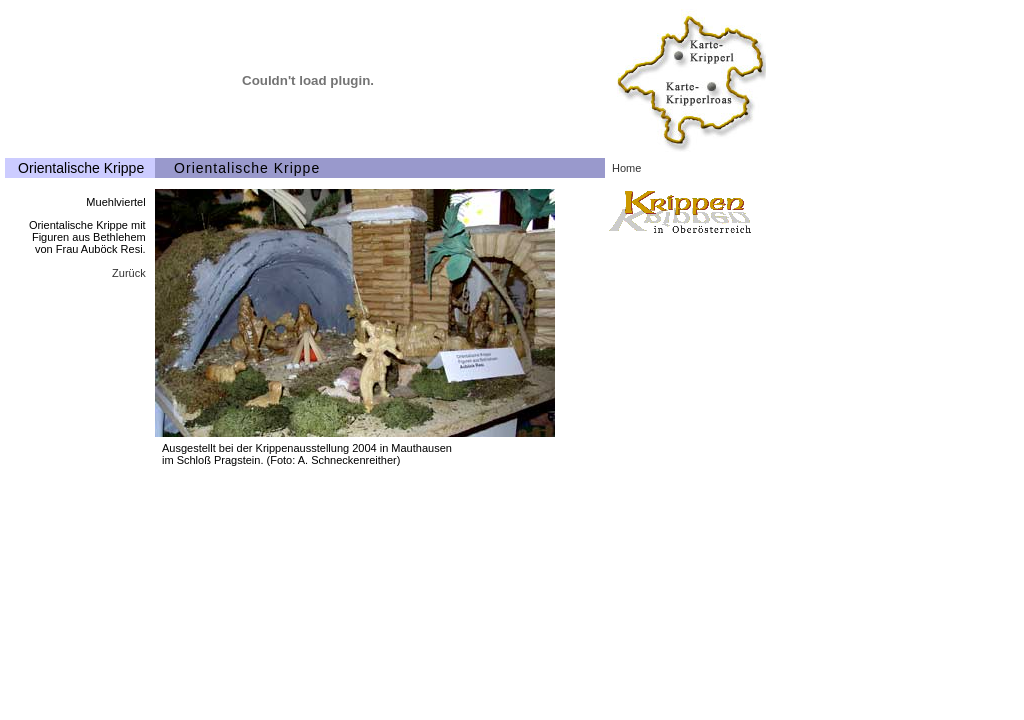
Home (626, 168)
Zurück (129, 273)
